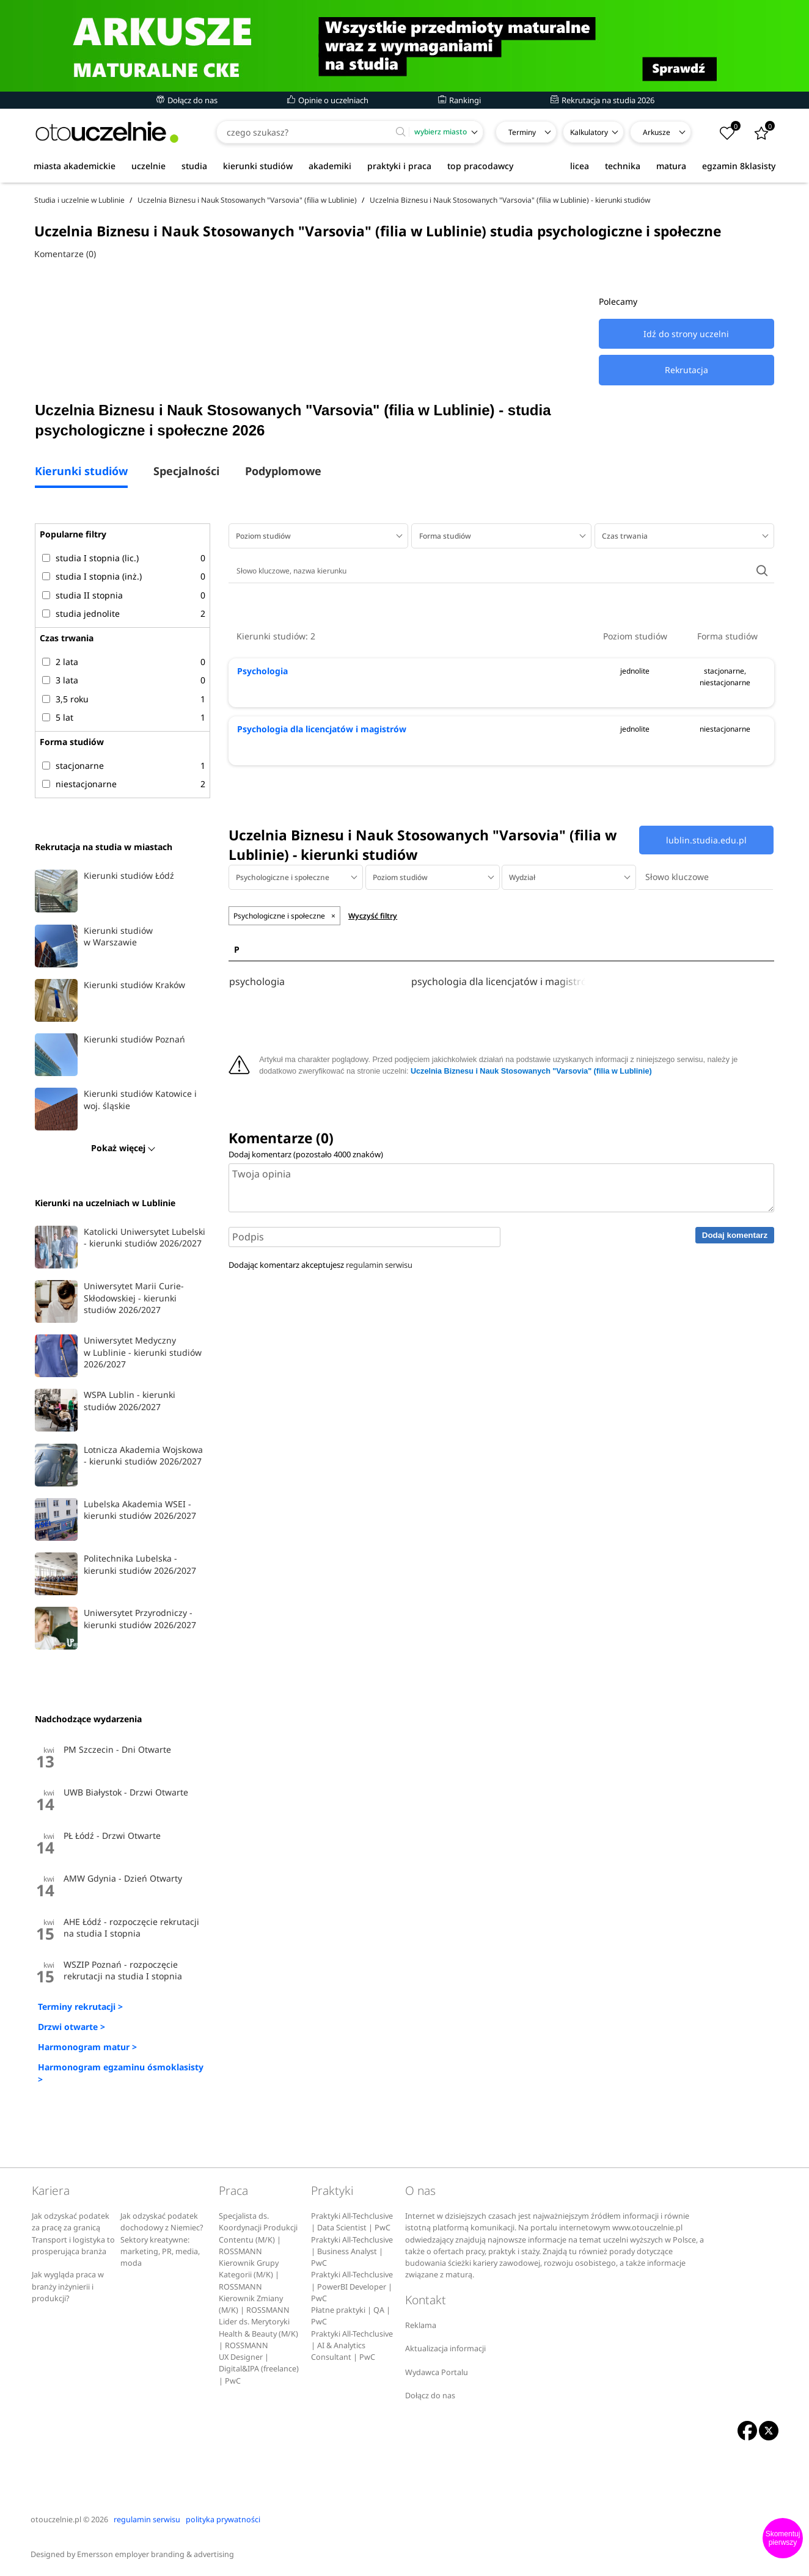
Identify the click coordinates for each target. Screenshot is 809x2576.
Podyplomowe (283, 471)
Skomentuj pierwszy (783, 2538)
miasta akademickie (74, 166)
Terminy (522, 132)
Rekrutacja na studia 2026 (602, 100)
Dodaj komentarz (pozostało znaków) (306, 1154)
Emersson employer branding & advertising (155, 2554)
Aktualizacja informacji (445, 2348)
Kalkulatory (589, 132)
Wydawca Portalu (436, 2372)
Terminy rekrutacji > (80, 2006)
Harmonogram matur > (87, 2047)
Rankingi (459, 100)
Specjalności (186, 471)
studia (194, 166)
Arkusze (656, 132)
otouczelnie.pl (56, 2519)
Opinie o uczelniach (327, 100)
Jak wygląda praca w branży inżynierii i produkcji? (68, 2286)
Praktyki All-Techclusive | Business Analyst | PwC (352, 2252)
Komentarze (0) (65, 254)
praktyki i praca (399, 166)
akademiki (330, 166)
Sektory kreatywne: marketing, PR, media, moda (160, 2252)
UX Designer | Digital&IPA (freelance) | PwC (259, 2369)
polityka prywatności (223, 2519)
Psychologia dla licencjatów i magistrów (321, 729)
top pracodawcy (480, 166)
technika (622, 166)
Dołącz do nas (187, 100)
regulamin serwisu (379, 1264)
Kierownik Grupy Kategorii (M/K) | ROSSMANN (249, 2275)
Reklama (420, 2325)
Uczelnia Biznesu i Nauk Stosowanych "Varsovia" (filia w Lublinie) (531, 1071)
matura (671, 166)
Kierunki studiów (81, 471)
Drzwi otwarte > (71, 2026)
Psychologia (262, 671)
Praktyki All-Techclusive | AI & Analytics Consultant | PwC (352, 2346)
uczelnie (148, 166)
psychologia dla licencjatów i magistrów (499, 982)
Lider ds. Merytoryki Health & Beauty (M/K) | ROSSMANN (258, 2333)
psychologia (257, 982)
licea (579, 166)
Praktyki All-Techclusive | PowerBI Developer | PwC (352, 2286)
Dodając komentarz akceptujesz (320, 1264)
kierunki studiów (258, 166)
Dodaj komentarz (734, 1235)
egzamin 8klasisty (738, 166)
